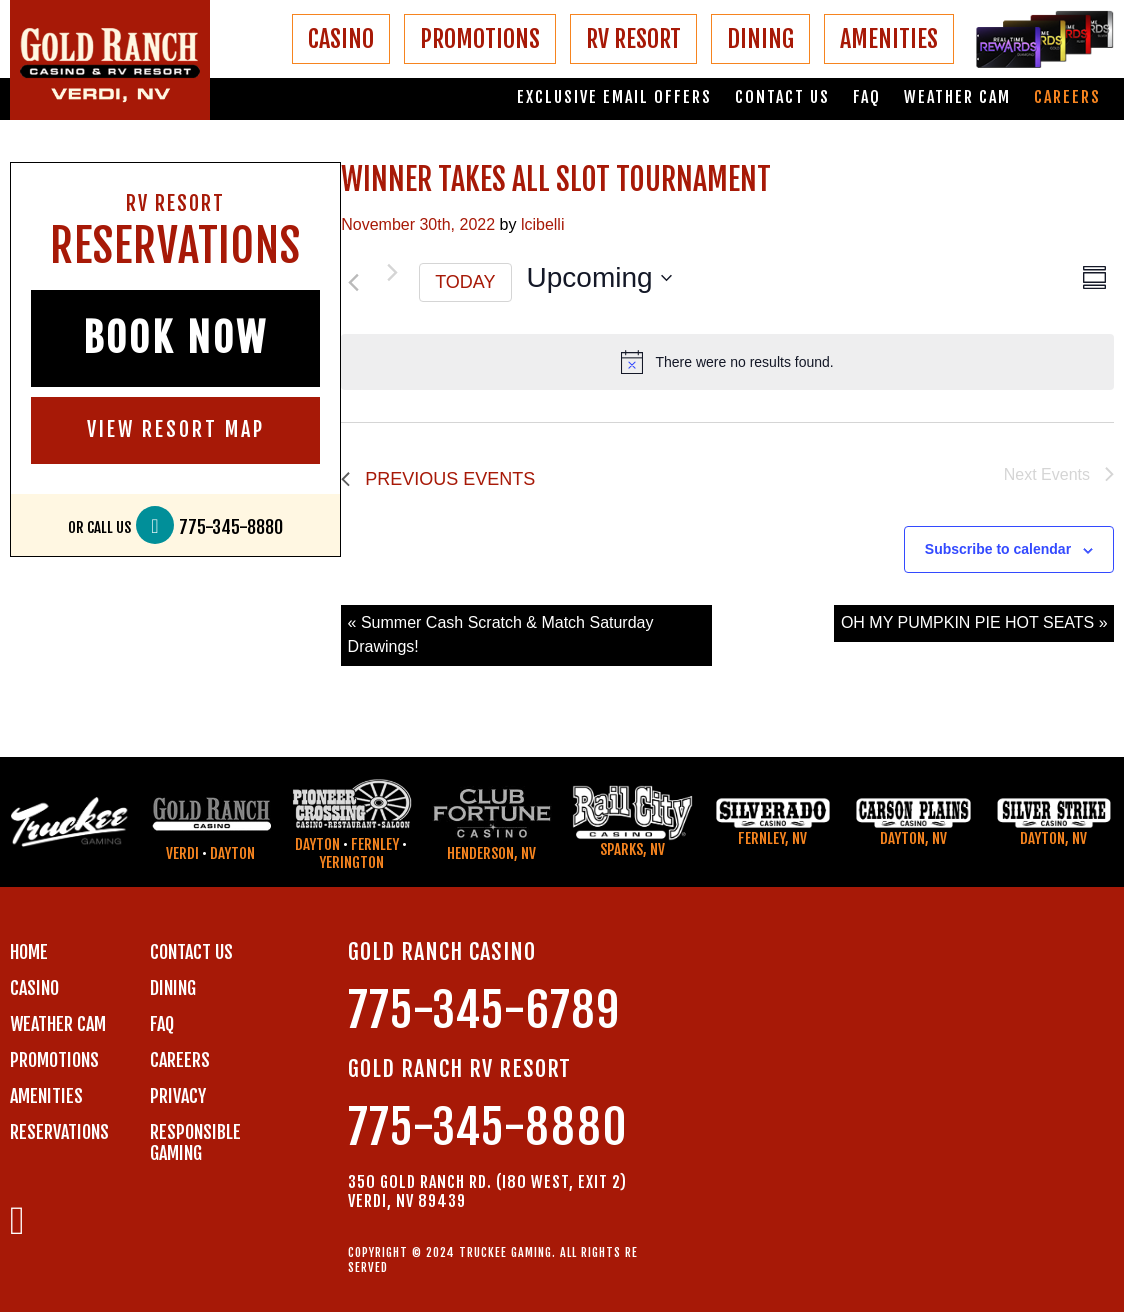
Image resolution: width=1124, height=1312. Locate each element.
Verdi (182, 853)
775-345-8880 (231, 527)
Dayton (232, 853)
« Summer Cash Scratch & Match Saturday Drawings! (501, 634)
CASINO (341, 39)
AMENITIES (889, 39)
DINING (760, 39)
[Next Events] (392, 273)
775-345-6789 (484, 1010)
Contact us (782, 97)
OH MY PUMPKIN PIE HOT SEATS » (974, 622)
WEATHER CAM (58, 1024)
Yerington (351, 862)
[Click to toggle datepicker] (599, 278)
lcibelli (543, 224)
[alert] (727, 362)
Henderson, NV (491, 853)
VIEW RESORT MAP (176, 429)
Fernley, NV (772, 838)
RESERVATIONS (59, 1132)
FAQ (867, 97)
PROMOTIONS (480, 39)
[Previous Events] (353, 283)
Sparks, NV (632, 849)
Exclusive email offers (614, 97)
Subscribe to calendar (998, 549)
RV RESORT (633, 39)
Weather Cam (957, 97)
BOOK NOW (175, 338)
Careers (1067, 97)
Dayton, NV (913, 838)
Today (465, 282)
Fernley (375, 844)
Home (29, 952)
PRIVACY (178, 1096)
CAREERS (180, 1060)
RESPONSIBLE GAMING (195, 1142)
